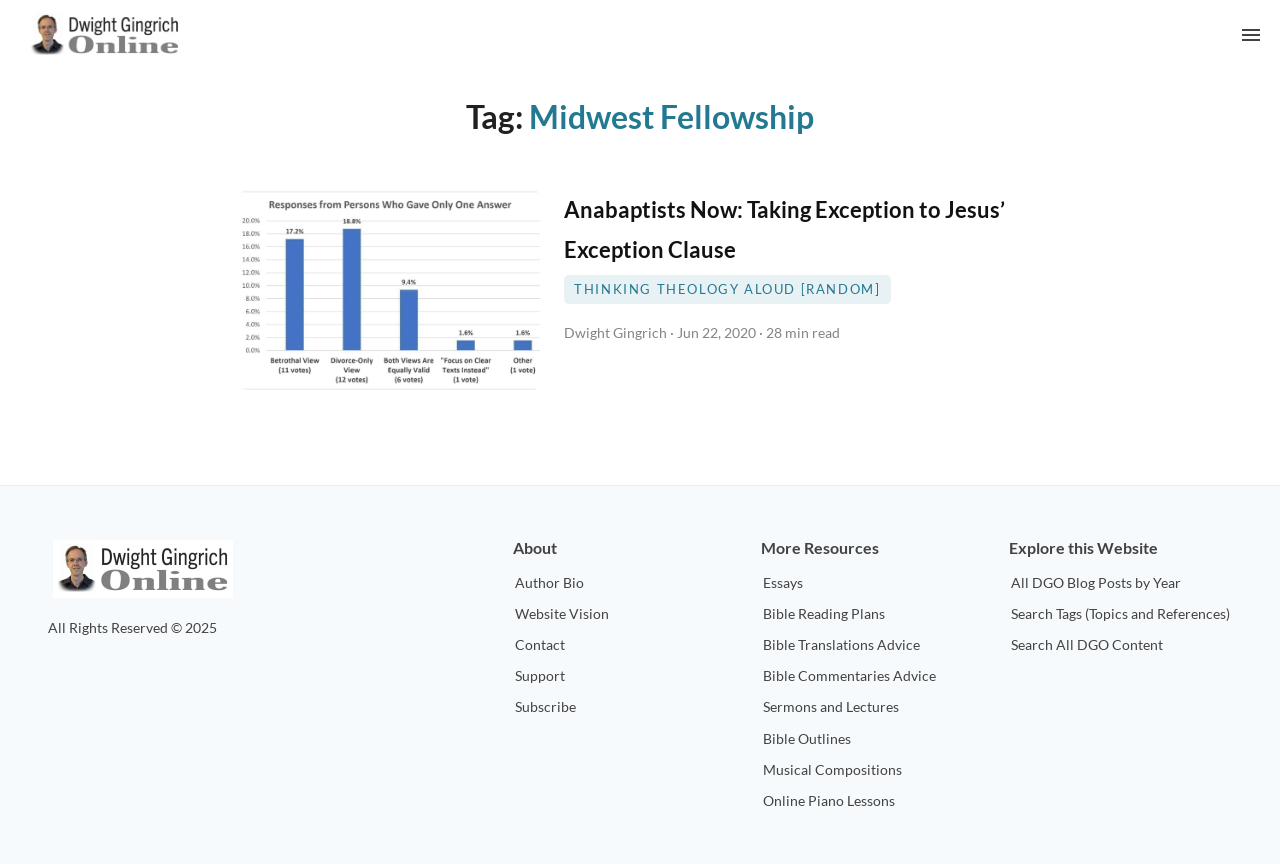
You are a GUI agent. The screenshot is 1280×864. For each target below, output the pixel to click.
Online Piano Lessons (829, 800)
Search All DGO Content (1087, 644)
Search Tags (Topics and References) (1120, 613)
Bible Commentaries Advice (849, 675)
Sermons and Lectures (831, 706)
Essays (783, 582)
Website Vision (562, 613)
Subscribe (545, 706)
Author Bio (549, 582)
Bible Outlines (807, 738)
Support (540, 675)
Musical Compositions (832, 769)
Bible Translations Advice (841, 644)
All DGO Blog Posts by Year (1096, 582)
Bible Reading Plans (824, 613)
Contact (540, 644)
